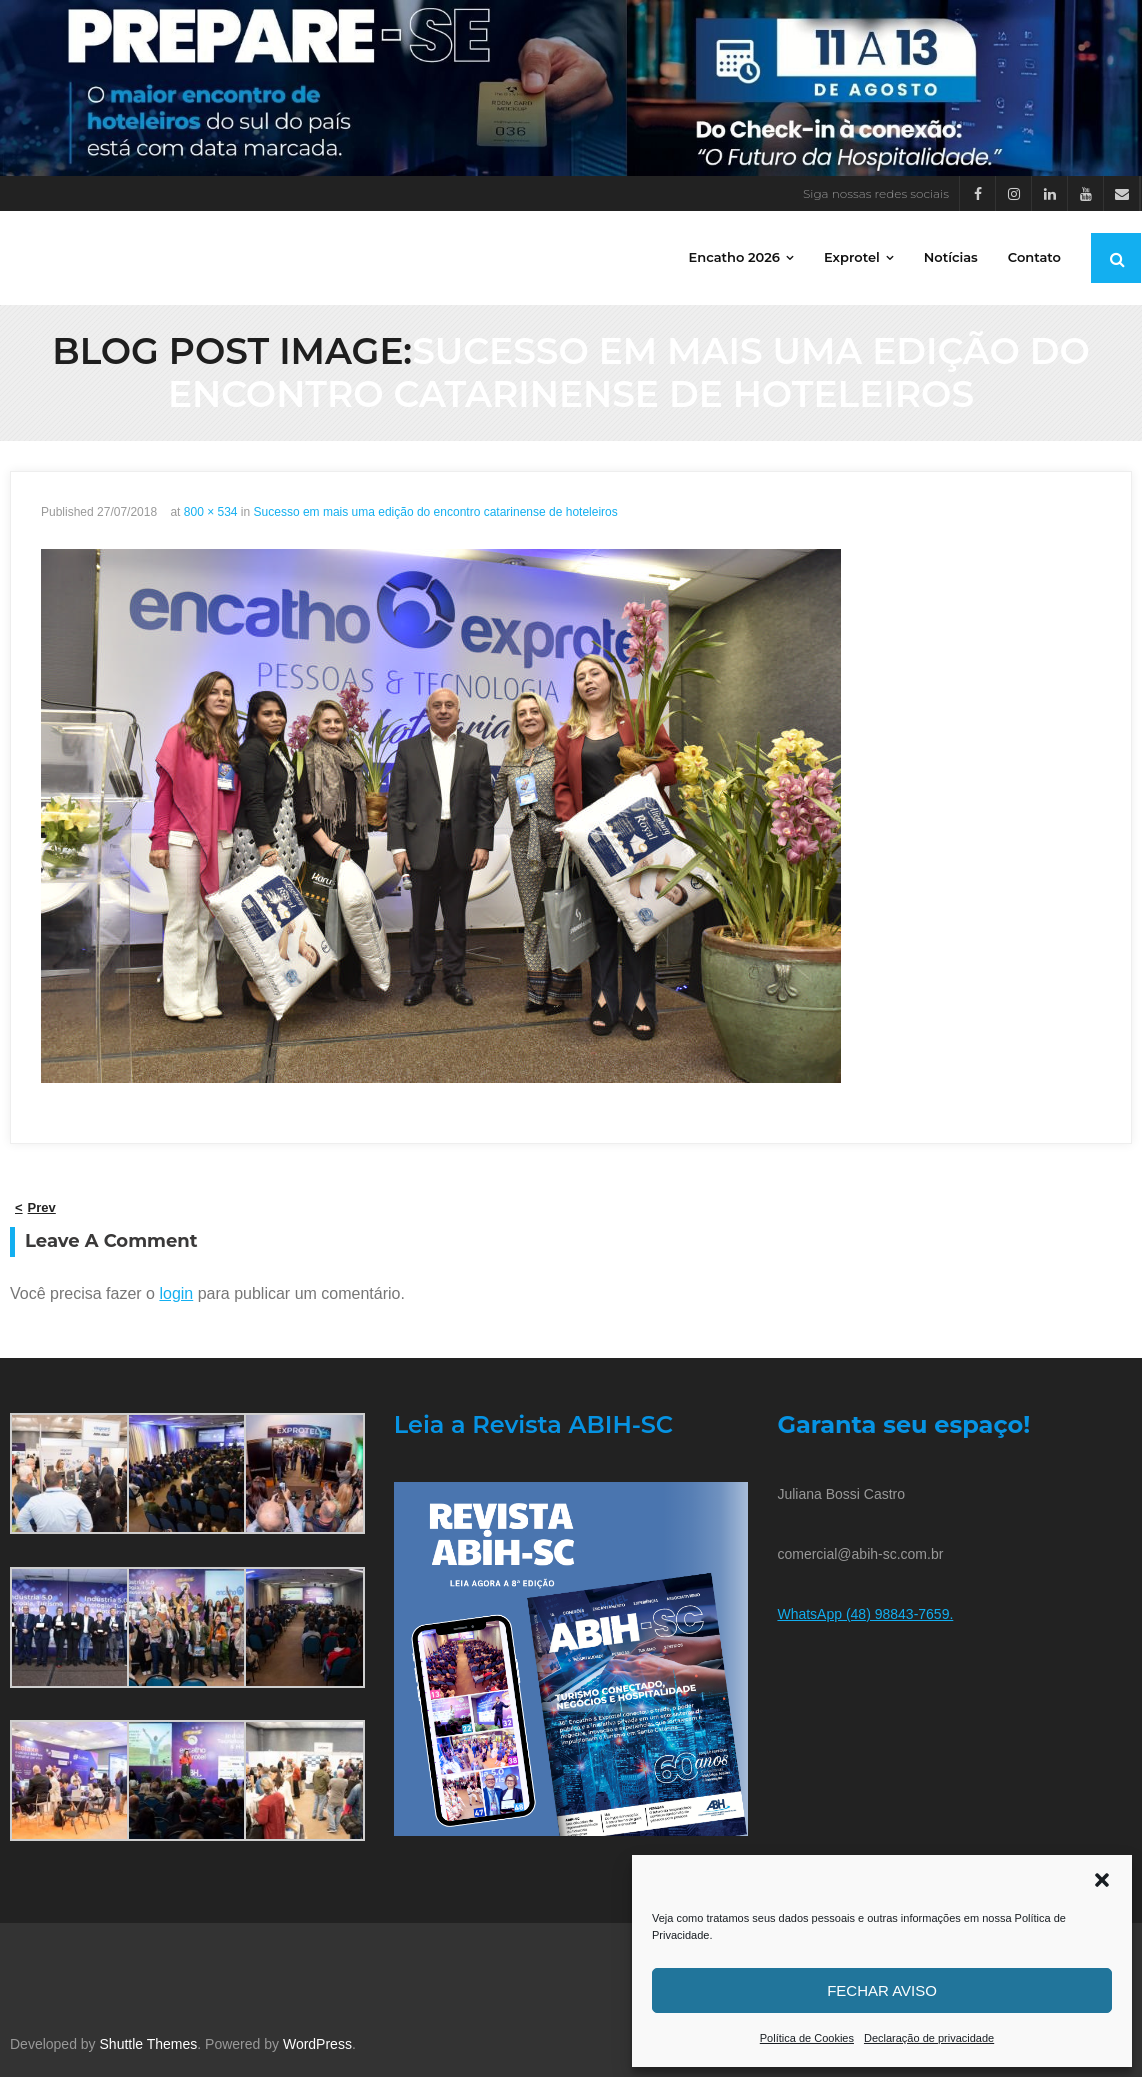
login (176, 1293)
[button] (1102, 1880)
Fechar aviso (882, 1990)
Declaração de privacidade (929, 2038)
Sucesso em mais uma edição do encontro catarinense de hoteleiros (436, 512)
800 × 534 (211, 512)
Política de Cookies (807, 2038)
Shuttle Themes (149, 2044)
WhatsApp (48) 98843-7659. (865, 1614)
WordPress (317, 2044)
